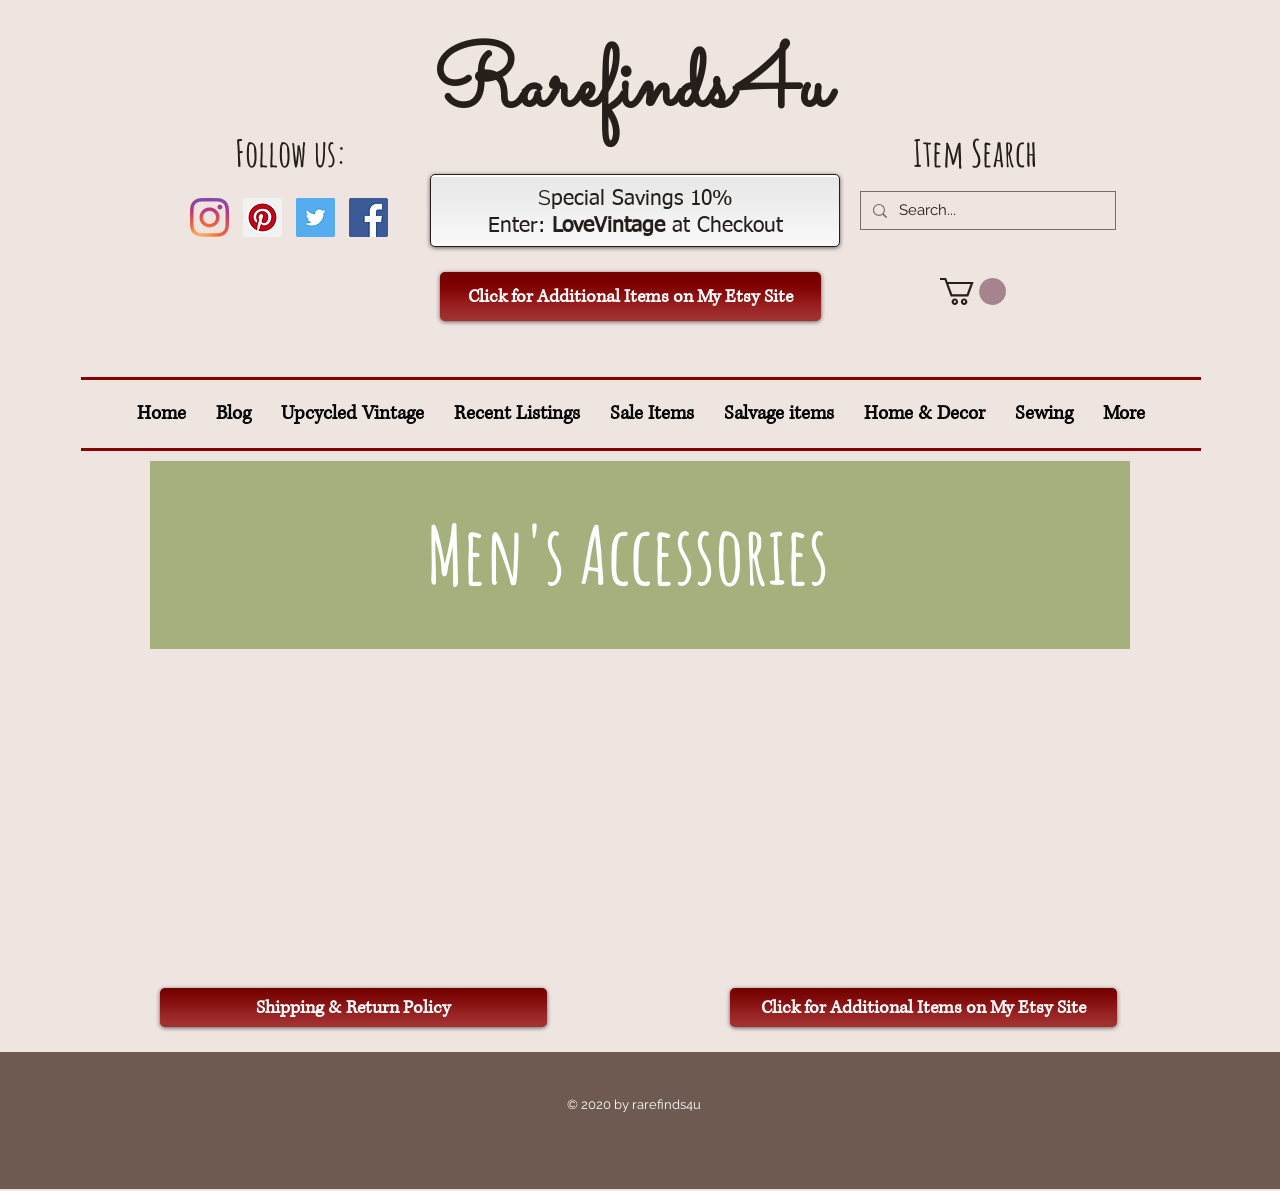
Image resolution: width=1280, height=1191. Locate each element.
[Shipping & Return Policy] (353, 1007)
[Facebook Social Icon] (368, 217)
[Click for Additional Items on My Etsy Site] (630, 296)
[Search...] (986, 210)
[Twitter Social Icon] (315, 217)
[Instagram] (209, 217)
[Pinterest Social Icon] (262, 217)
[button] (973, 291)
